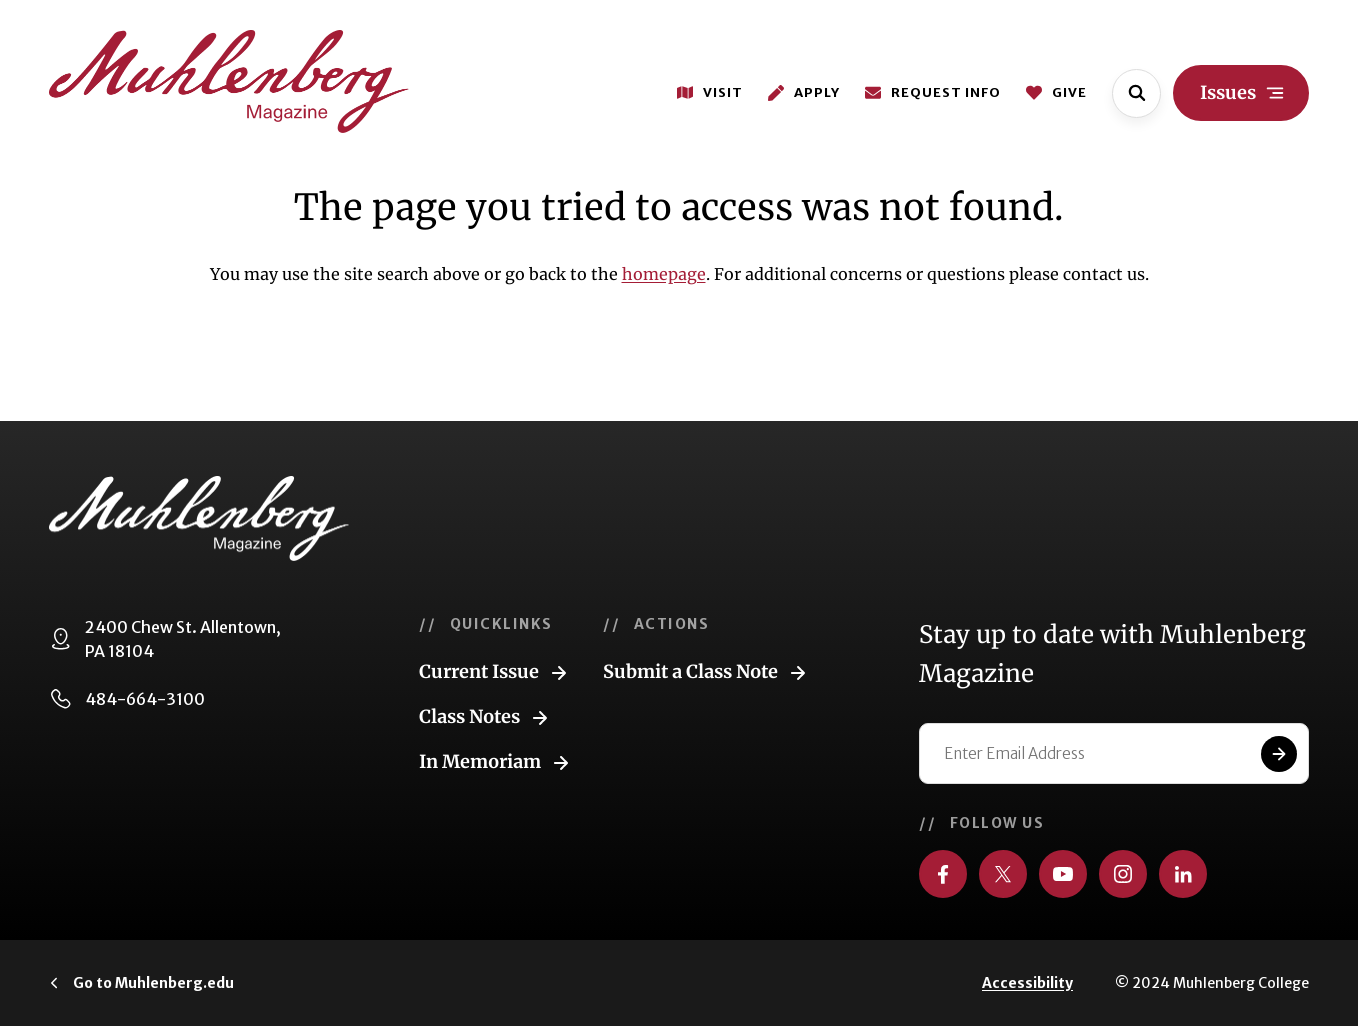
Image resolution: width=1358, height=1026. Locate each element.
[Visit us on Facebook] (943, 874)
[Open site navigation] (1241, 93)
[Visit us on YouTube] (1063, 874)
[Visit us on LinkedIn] (1183, 874)
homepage (664, 274)
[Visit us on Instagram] (1123, 874)
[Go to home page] (229, 81)
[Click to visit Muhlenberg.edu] (141, 983)
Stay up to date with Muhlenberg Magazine (1112, 654)
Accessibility (1027, 983)
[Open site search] (1136, 93)
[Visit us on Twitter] (1003, 874)
